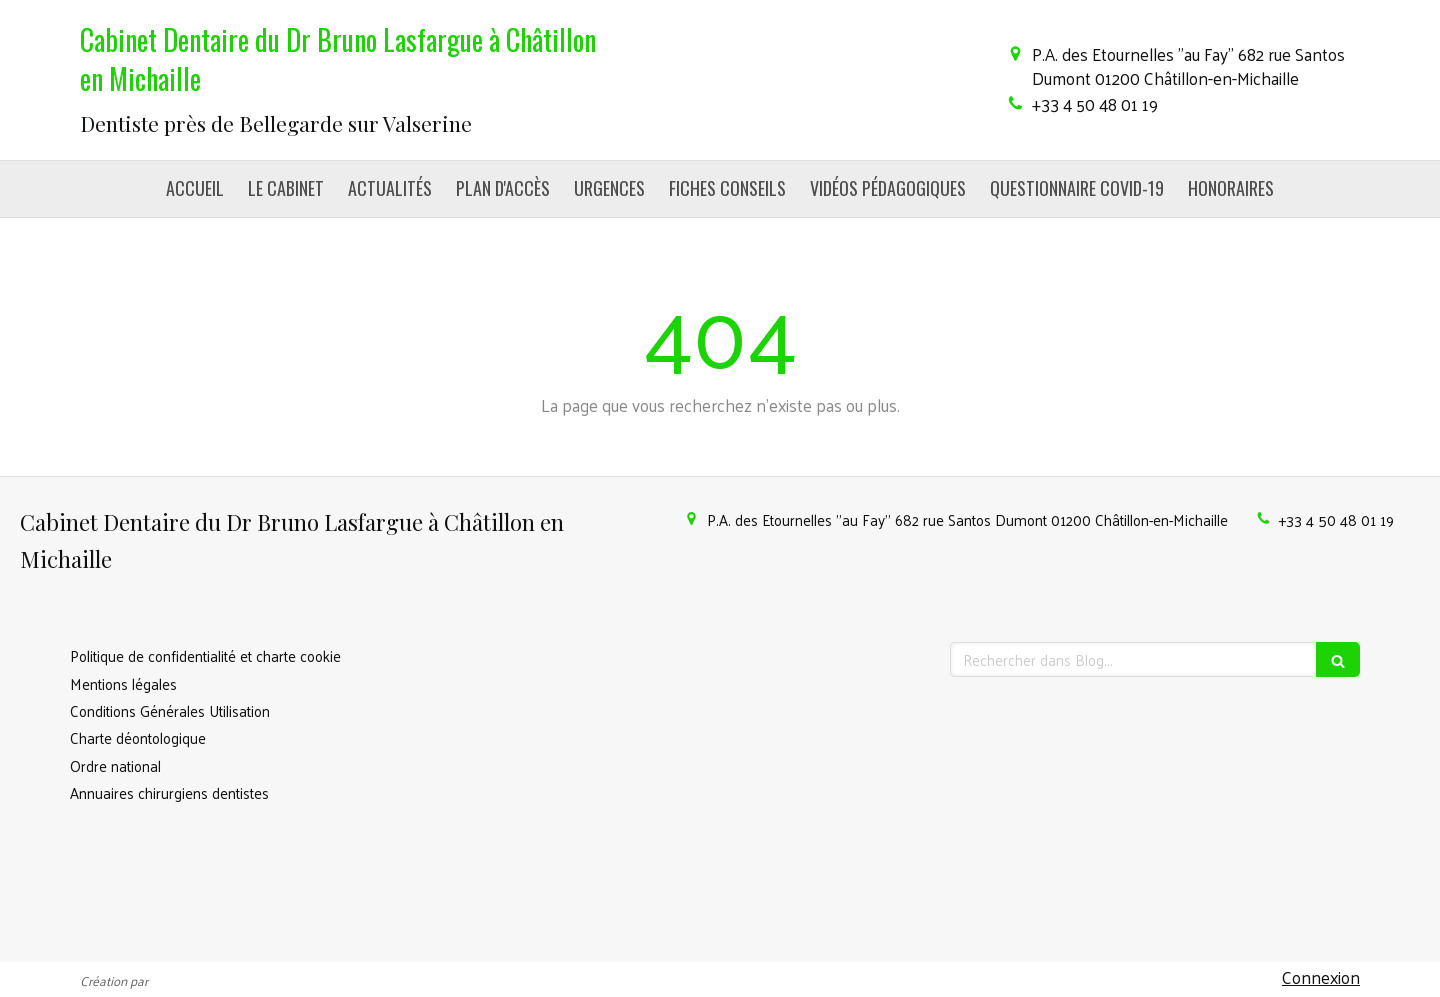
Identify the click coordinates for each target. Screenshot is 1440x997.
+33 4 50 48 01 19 (1095, 104)
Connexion (1321, 977)
